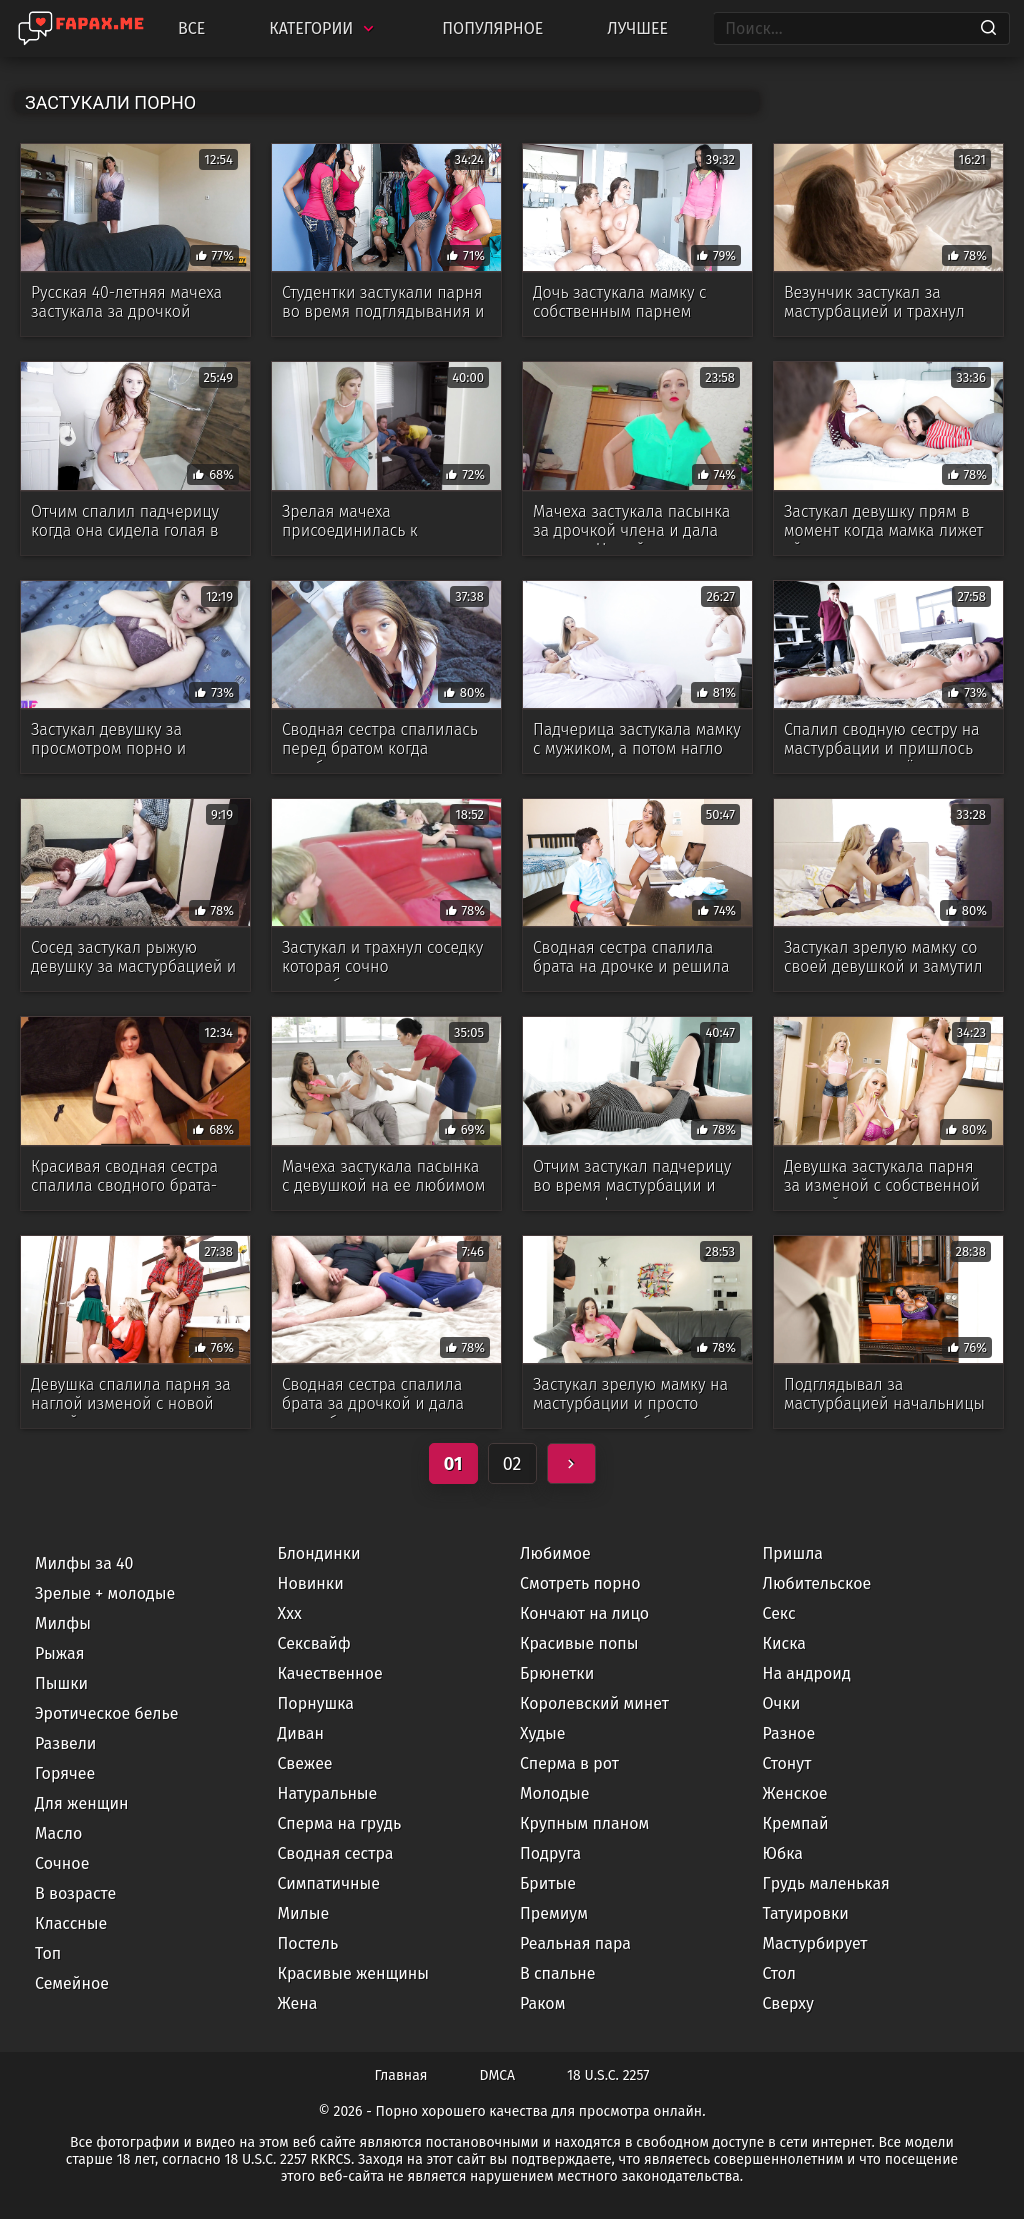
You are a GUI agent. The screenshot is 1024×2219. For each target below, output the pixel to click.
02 (512, 1464)
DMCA (498, 2075)
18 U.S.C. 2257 (608, 2075)
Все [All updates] (191, 28)
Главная (401, 2075)
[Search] (988, 29)
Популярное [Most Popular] (492, 28)
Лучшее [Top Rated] (637, 28)
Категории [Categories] (323, 28)
